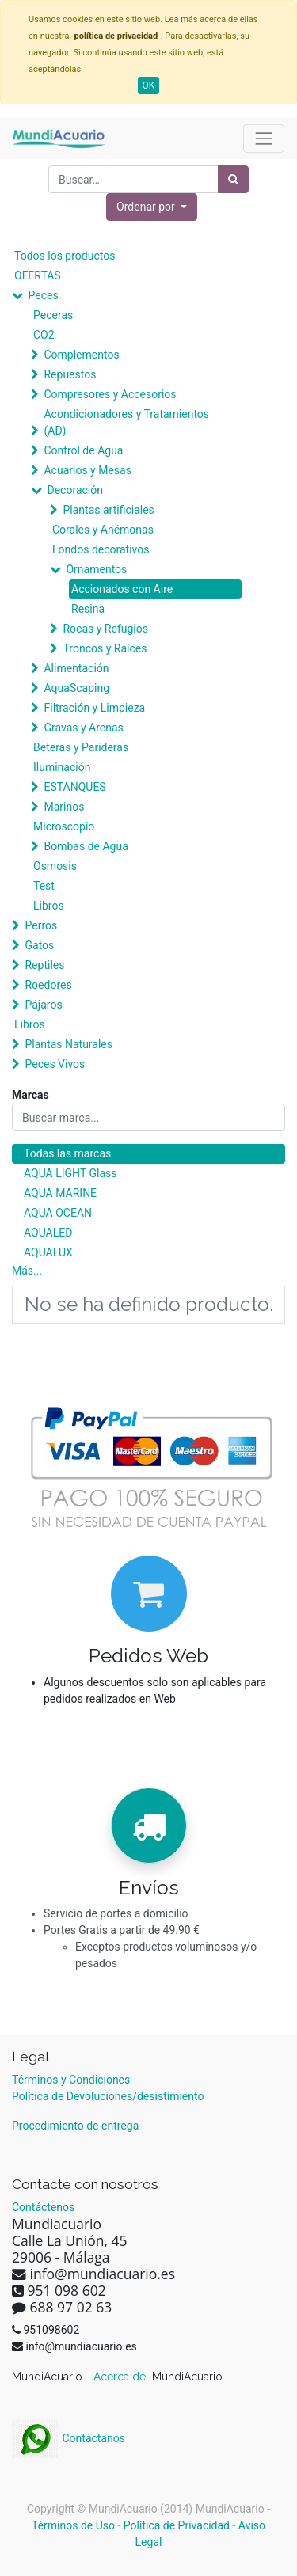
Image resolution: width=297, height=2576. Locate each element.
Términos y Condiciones (71, 2079)
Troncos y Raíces (105, 648)
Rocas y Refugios (105, 628)
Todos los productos (64, 255)
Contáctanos (68, 2438)
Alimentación (76, 668)
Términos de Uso (73, 2525)
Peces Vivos (55, 1064)
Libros (48, 905)
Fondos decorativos (100, 549)
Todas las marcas (67, 1153)
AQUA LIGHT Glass (70, 1173)
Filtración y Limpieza (94, 707)
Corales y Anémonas (103, 529)
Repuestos (70, 374)
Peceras (53, 315)
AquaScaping (76, 688)
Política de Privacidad (177, 2525)
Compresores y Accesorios (110, 394)
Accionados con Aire (122, 589)
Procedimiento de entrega (75, 2125)
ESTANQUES (74, 787)
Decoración (74, 490)
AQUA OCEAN (58, 1212)
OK (149, 85)
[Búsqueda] (233, 179)
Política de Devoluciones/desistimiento (108, 2096)
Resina (88, 608)
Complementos (81, 354)
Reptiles (44, 965)
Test (44, 886)
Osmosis (55, 866)
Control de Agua (83, 450)
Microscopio (63, 826)
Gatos (39, 945)
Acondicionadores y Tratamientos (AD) (126, 422)
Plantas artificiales (108, 509)
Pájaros (43, 1004)
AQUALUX (48, 1252)
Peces (43, 295)
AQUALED (48, 1232)
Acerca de (121, 2376)
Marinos (64, 806)
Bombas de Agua (86, 846)
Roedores (48, 984)
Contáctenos (43, 2207)
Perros (41, 925)
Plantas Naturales (68, 1044)
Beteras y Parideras (80, 747)
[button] (151, 207)
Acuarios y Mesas (87, 470)
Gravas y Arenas (83, 727)
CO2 (44, 335)
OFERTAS (37, 275)
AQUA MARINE (60, 1193)
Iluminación (61, 767)
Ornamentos (96, 569)
